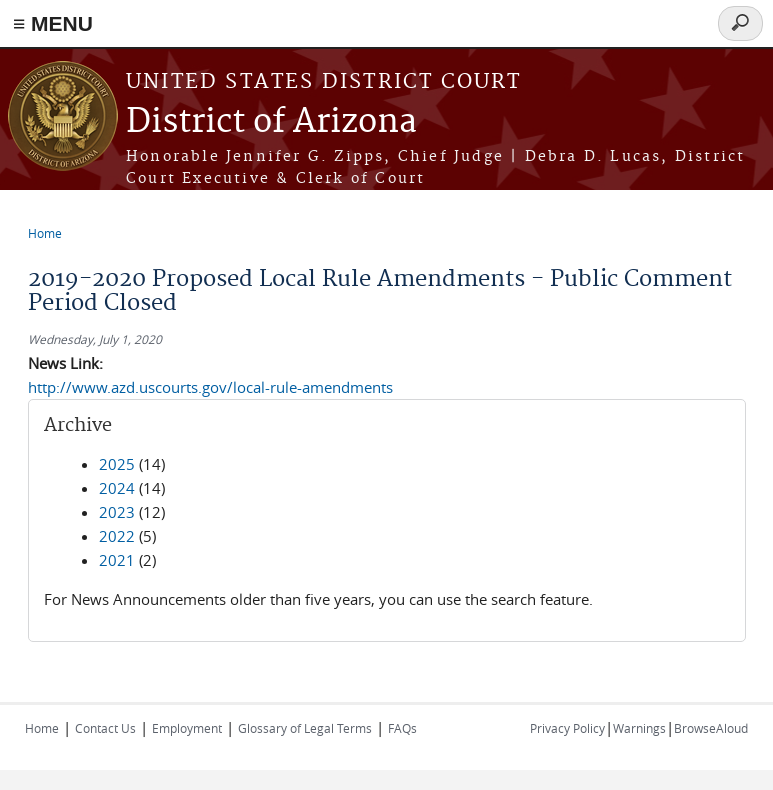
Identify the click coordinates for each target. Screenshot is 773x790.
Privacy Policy (567, 728)
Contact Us (105, 728)
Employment (187, 728)
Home (45, 233)
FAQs (402, 728)
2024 (117, 488)
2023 (117, 512)
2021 (117, 560)
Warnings (639, 728)
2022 (117, 536)
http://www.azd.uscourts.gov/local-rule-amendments (210, 387)
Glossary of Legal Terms (305, 728)
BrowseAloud (711, 728)
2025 (117, 464)
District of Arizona (271, 122)
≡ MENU (53, 23)
